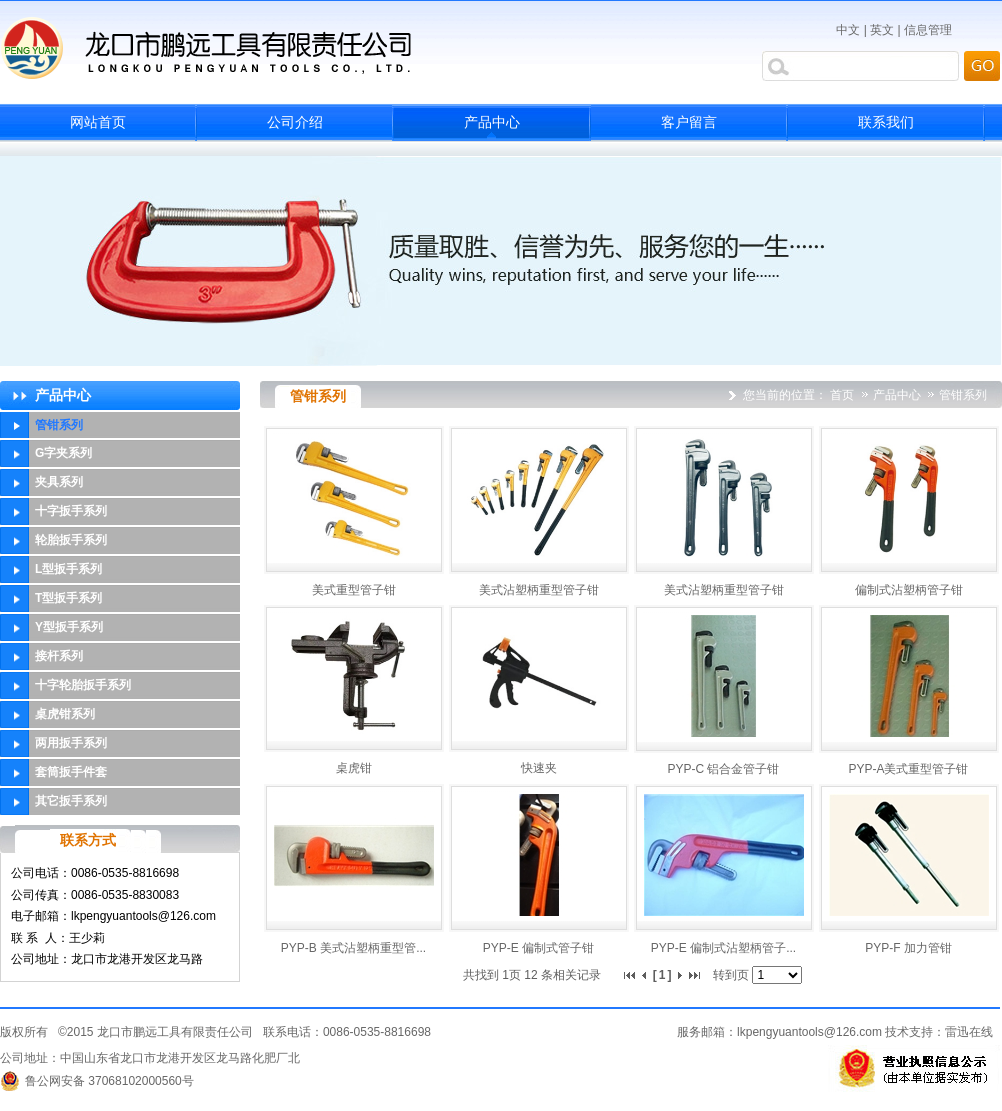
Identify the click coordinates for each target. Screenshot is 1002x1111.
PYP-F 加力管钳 (908, 948)
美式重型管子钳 (354, 590)
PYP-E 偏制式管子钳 (538, 948)
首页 (842, 395)
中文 (848, 30)
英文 (882, 30)
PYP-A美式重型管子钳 (908, 769)
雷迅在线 (969, 1032)
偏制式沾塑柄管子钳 (909, 590)
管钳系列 (963, 395)
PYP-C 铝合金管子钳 (723, 769)
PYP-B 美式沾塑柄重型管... (353, 948)
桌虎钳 (354, 768)
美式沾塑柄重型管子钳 (539, 590)
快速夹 (539, 768)
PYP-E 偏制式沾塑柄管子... (723, 948)
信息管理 (928, 30)
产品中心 (898, 395)
